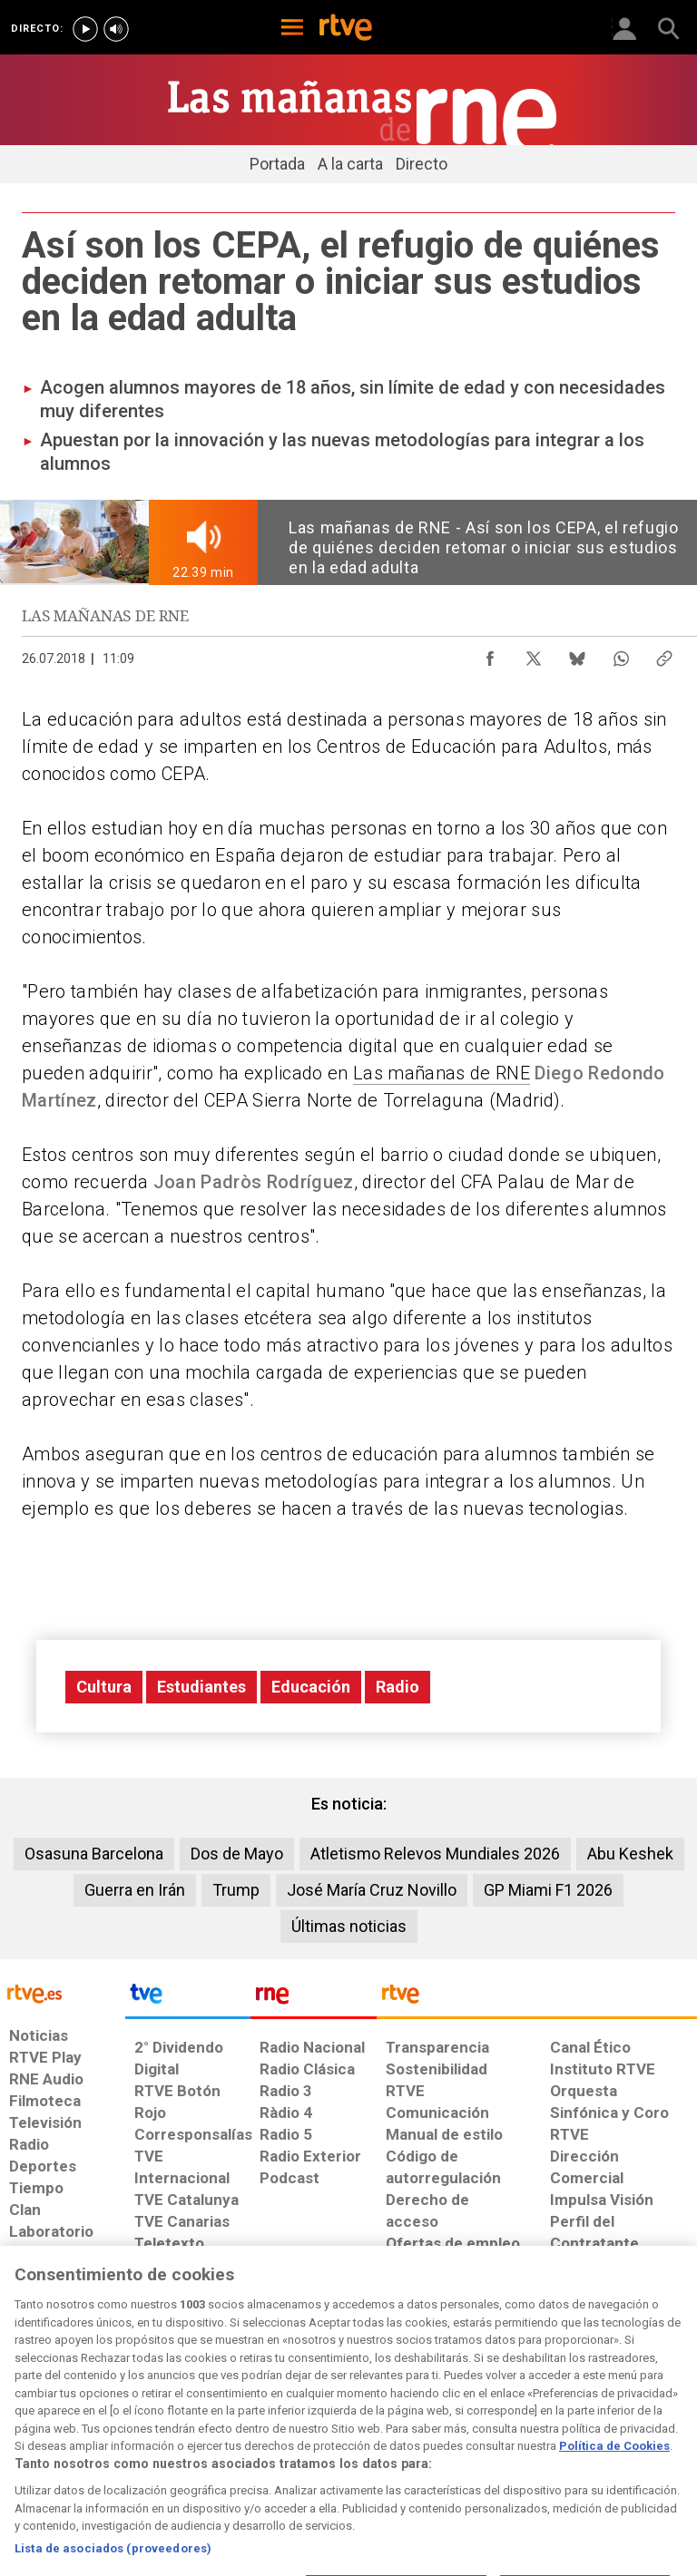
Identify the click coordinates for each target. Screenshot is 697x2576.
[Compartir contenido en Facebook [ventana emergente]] (490, 654)
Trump (236, 1889)
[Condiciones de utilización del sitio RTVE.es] (29, 2427)
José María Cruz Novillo (371, 1889)
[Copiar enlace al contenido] (664, 654)
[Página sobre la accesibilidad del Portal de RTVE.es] (410, 2418)
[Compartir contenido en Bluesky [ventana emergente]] (577, 654)
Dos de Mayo (237, 1853)
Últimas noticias (349, 1926)
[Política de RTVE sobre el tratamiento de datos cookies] (213, 2427)
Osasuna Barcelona (94, 1853)
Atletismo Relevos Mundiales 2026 (435, 1853)
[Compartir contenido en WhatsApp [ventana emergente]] (621, 654)
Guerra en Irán (134, 1889)
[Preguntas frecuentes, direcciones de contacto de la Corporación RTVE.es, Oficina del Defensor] (543, 2418)
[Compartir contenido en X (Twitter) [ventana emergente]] (533, 654)
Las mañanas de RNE (441, 1073)
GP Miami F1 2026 (548, 1889)
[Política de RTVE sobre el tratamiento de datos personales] (112, 2427)
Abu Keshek (630, 1853)
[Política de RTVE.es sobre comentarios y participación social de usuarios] (636, 2427)
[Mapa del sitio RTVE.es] (483, 2427)
